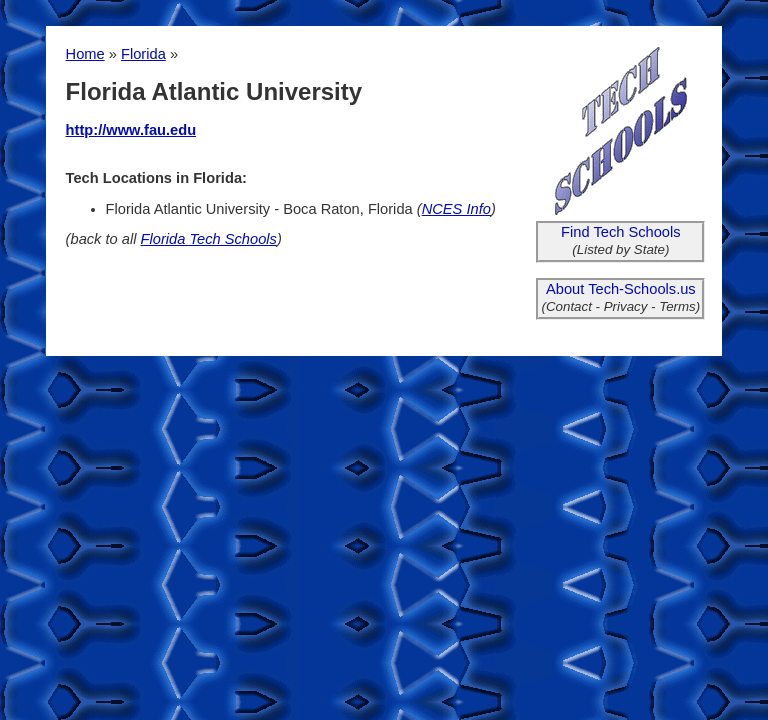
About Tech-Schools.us (621, 289)
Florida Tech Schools (209, 239)
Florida (143, 54)
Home (85, 54)
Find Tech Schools (621, 232)
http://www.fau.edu (131, 130)
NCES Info (456, 209)
